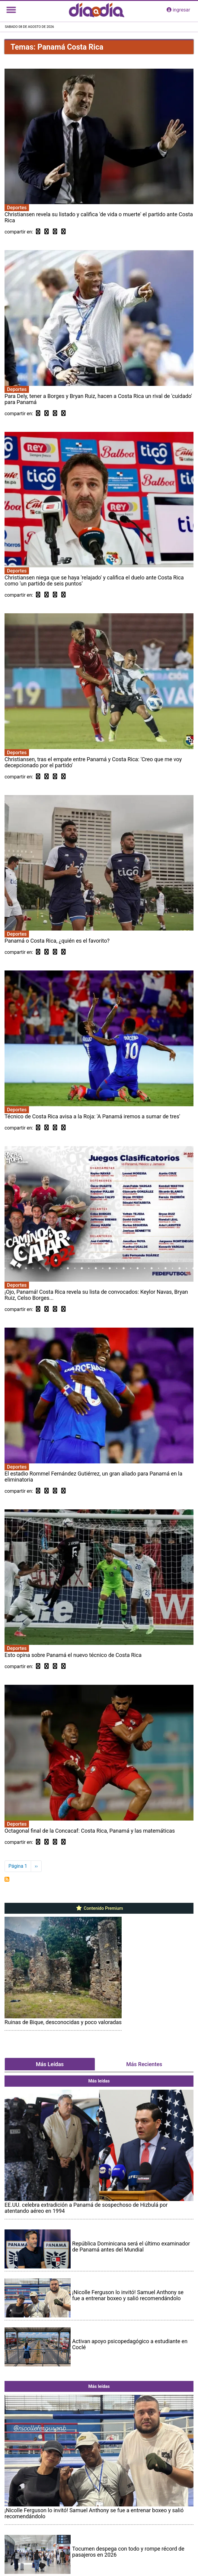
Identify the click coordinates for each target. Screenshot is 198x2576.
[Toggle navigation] (11, 10)
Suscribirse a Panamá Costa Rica (7, 1879)
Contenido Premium (99, 1908)
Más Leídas (50, 2064)
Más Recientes (144, 2064)
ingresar (178, 10)
